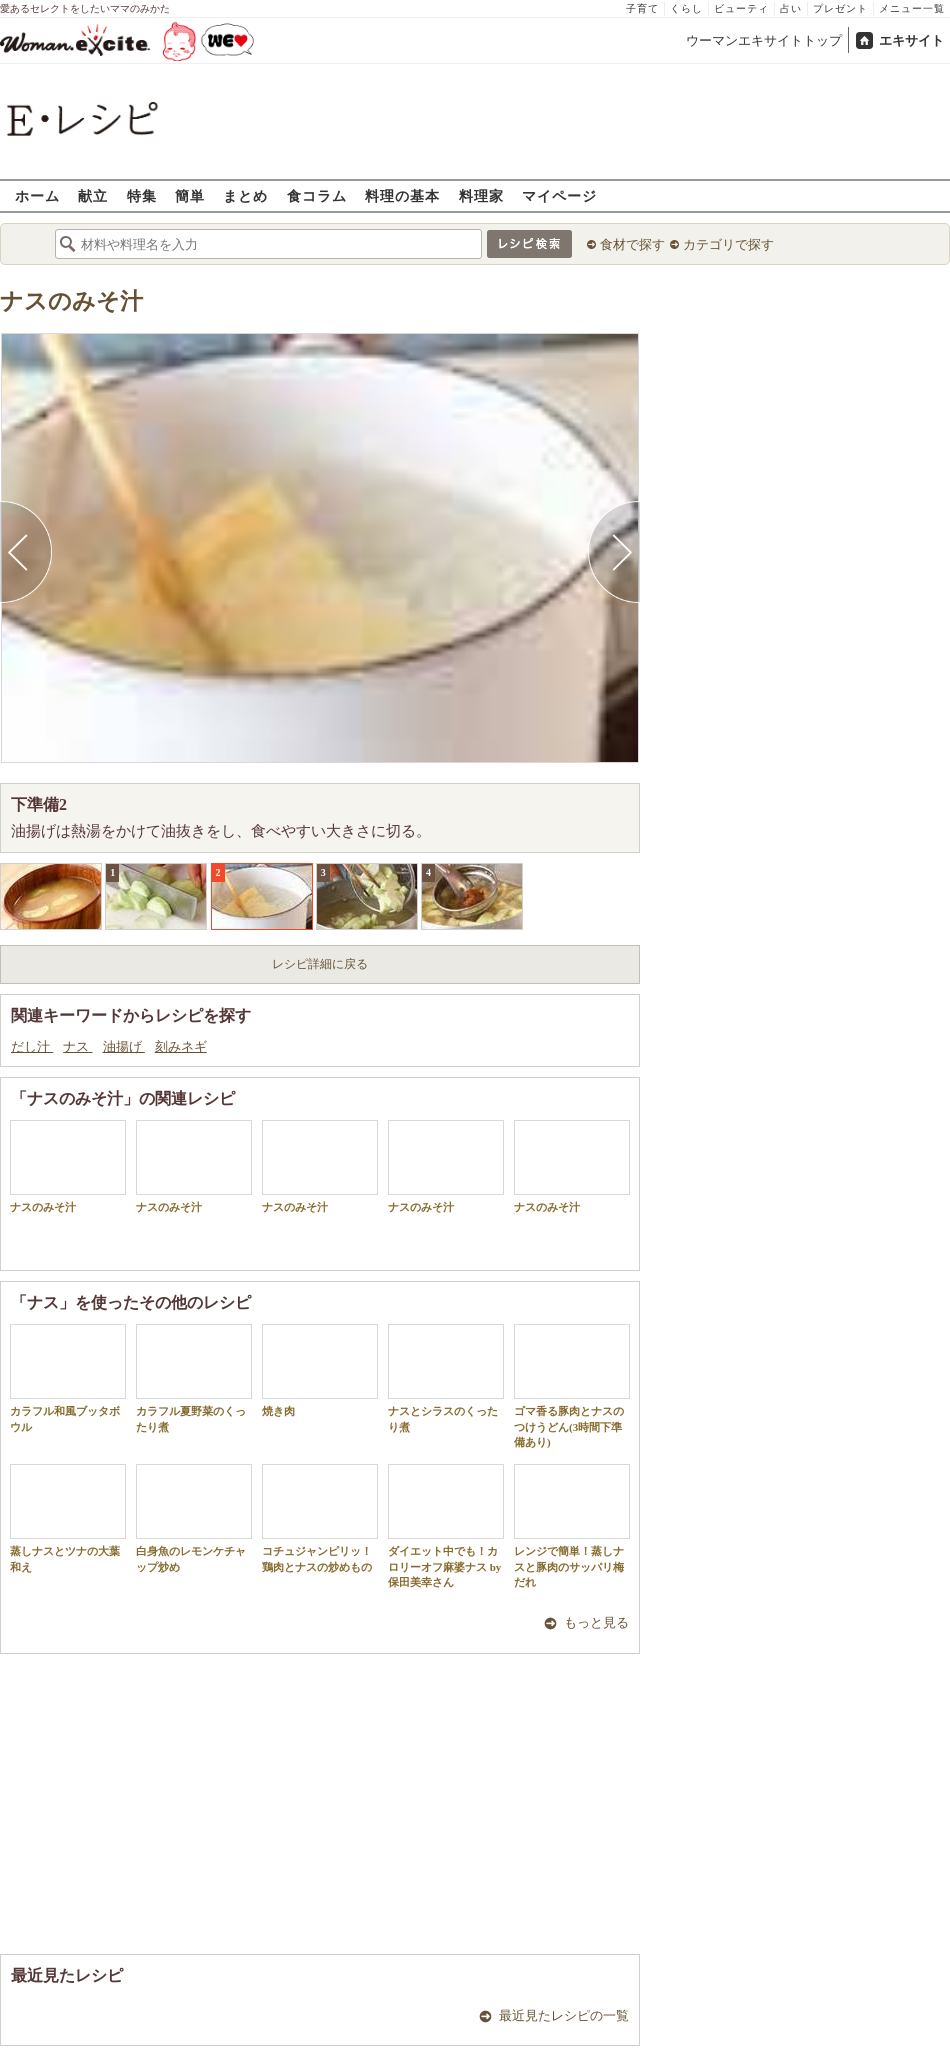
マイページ (559, 195)
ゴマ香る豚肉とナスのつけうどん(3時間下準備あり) (572, 1386)
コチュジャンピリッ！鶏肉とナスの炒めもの (320, 1518)
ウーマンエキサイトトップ (764, 40)
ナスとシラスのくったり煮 (446, 1378)
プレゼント (840, 8)
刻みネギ (181, 1046)
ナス (77, 1046)
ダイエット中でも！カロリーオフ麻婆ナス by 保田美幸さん (446, 1526)
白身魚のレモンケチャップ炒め (194, 1518)
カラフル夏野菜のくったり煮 (194, 1378)
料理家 (481, 195)
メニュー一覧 (912, 8)
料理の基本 (402, 195)
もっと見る (596, 1622)
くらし (686, 8)
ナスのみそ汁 (71, 301)
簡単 (190, 195)
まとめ (245, 195)
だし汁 (32, 1046)
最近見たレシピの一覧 (564, 2015)
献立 (93, 195)
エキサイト (911, 40)
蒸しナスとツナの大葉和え (68, 1518)
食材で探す (632, 244)
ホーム (37, 195)
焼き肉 (320, 1370)
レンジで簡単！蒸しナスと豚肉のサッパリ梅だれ (572, 1526)
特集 (142, 195)
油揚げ (124, 1046)
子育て (642, 8)
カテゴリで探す (728, 244)
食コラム (317, 195)
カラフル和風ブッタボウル (68, 1378)
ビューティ (741, 8)
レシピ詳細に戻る (320, 964)
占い (791, 8)
